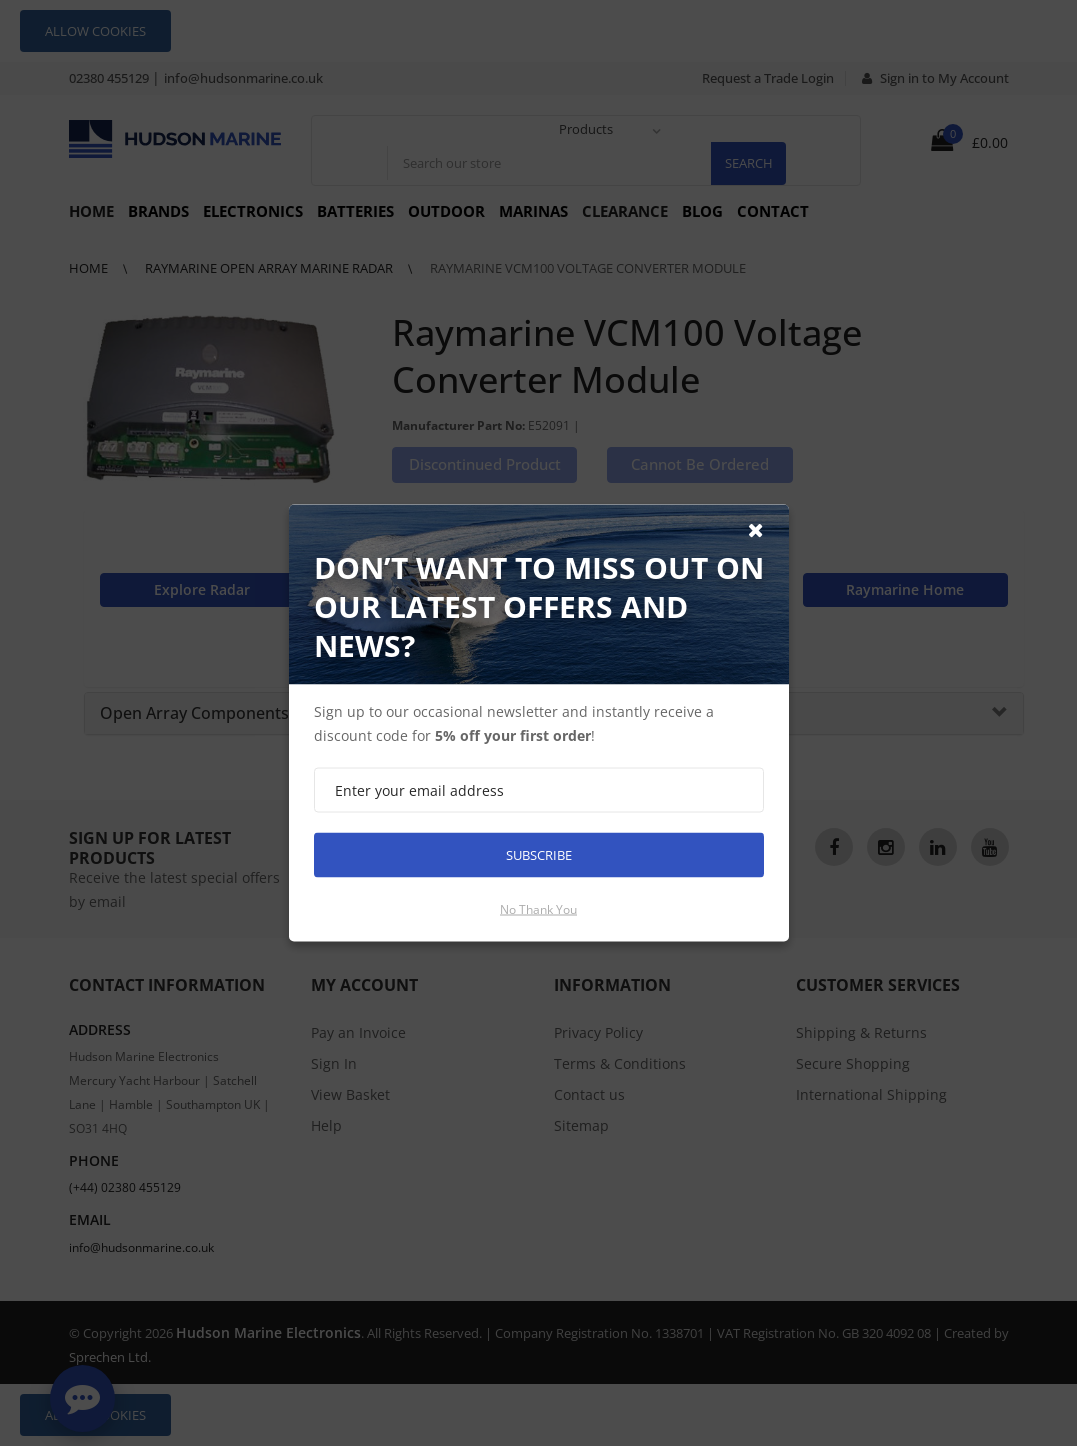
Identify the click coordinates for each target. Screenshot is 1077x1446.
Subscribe (539, 855)
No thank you (538, 909)
